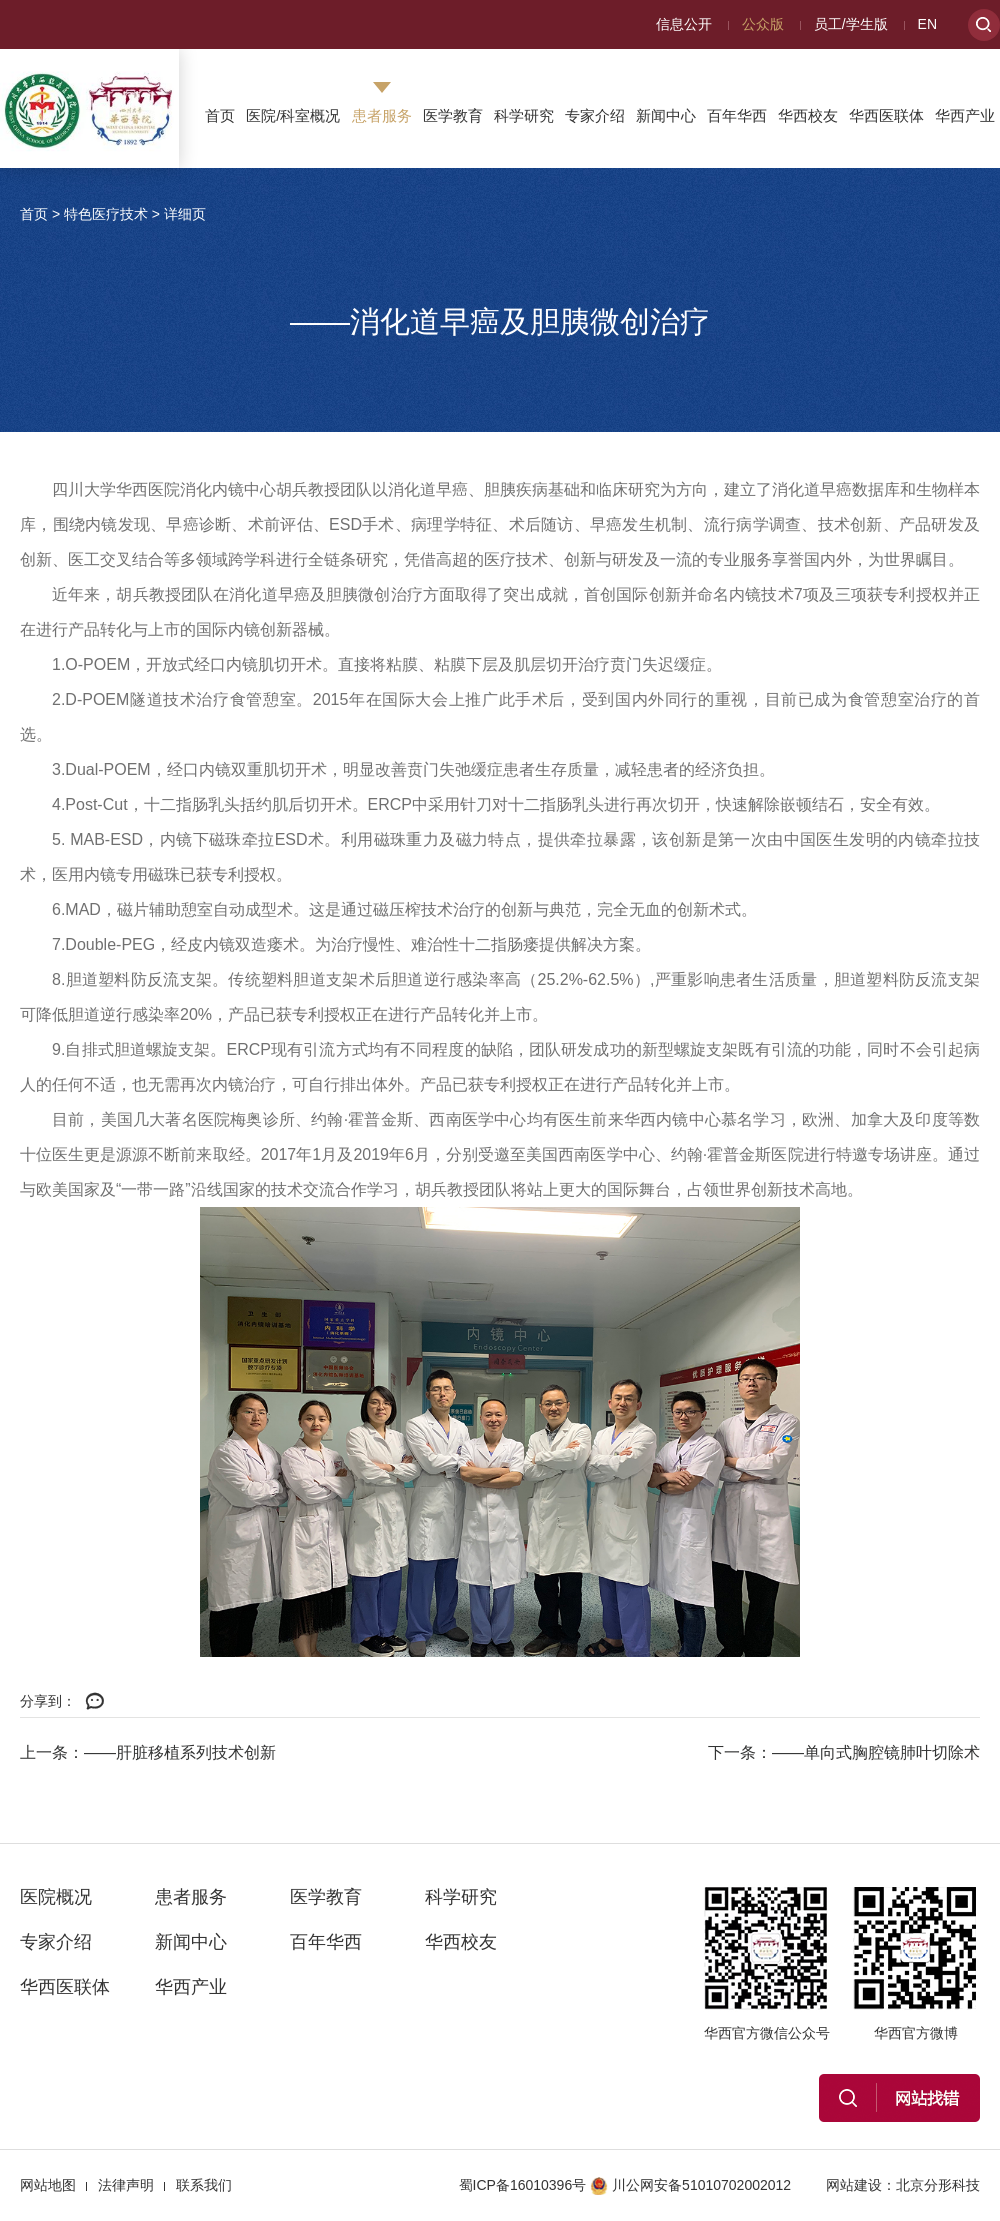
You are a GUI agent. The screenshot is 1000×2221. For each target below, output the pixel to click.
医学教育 (453, 115)
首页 (220, 115)
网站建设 (854, 2185)
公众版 (763, 24)
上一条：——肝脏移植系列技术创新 (148, 1752)
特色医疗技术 (106, 214)
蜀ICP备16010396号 (523, 2185)
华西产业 (965, 115)
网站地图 (48, 2185)
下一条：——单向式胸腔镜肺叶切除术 (844, 1752)
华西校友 (808, 115)
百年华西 (737, 115)
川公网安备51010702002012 (690, 2185)
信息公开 (684, 24)
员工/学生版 (851, 24)
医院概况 (56, 1897)
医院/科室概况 (293, 115)
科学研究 (524, 115)
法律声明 (126, 2185)
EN (927, 24)
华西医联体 (886, 115)
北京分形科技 (938, 2185)
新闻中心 (666, 115)
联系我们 (204, 2185)
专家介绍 (595, 115)
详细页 (185, 214)
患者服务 (382, 115)
